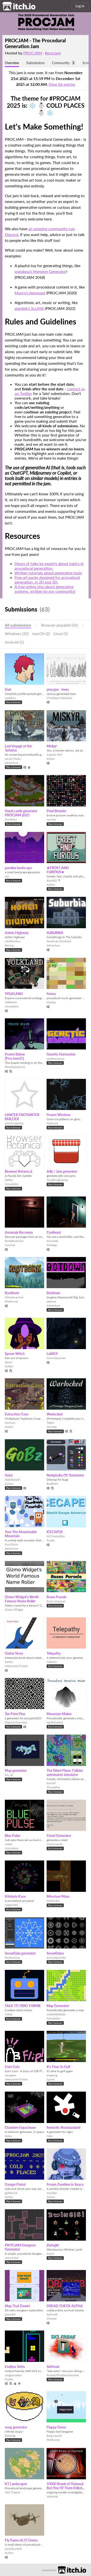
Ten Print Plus (15, 1714)
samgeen (10, 2075)
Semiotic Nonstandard (63, 2127)
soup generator (16, 2427)
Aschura (10, 1422)
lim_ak (9, 1775)
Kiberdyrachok (14, 1297)
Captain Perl (54, 754)
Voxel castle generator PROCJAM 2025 (21, 813)
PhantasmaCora (15, 1067)
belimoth (52, 2314)
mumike (52, 2193)
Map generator (16, 1770)
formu (51, 994)
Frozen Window (58, 1115)
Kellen (9, 1180)
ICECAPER (55, 1532)
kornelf (51, 1783)
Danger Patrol (15, 2184)
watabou (10, 698)
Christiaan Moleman (59, 698)
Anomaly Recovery (19, 1232)
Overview (12, 63)
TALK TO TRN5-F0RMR (23, 2006)
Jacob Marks (13, 758)
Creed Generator (59, 1836)
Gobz (9, 1475)
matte (8, 1844)
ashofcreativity (14, 1123)
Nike (49, 2136)
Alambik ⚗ (53, 880)
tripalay (51, 1002)
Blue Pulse (12, 1836)
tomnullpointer (56, 1358)
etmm (8, 1362)
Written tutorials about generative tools (48, 572)
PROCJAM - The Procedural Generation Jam (35, 43)
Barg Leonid (54, 2435)
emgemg (52, 2075)
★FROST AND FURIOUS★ (58, 870)
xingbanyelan (13, 2375)
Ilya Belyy (11, 819)
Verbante (52, 2496)
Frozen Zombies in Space (65, 2184)
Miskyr (52, 746)
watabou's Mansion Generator (40, 271)
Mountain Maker (59, 1714)
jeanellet (10, 2314)
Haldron (52, 1662)
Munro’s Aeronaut (30, 292)
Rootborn (12, 1293)
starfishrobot (55, 1722)
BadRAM (52, 1483)
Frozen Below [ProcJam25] (15, 1056)
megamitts (11, 1905)
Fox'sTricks (11, 1544)
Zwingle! (53, 2245)
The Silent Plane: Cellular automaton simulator (65, 1772)
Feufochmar (12, 1957)
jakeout (51, 1301)
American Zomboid (59, 941)
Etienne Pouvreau (16, 1722)
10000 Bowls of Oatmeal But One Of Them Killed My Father (65, 2488)
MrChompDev (56, 1536)
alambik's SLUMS (29, 308)
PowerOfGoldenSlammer (63, 2375)
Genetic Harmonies (61, 1054)
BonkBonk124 (14, 1241)
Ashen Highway (16, 933)
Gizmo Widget (14, 1609)
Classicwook (54, 1844)
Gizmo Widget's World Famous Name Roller (22, 1599)
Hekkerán (11, 1002)
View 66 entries (62, 84)
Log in (79, 6)
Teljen (50, 1422)
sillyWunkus (12, 941)
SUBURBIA (55, 933)
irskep (8, 2014)
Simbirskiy (53, 1901)
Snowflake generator (20, 1953)
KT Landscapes (16, 2484)
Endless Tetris (15, 2367)
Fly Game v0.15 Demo (21, 2540)
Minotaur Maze (58, 1896)
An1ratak (52, 1241)
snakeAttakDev (56, 2014)
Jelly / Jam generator (62, 1171)
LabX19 (52, 1354)
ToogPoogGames (57, 1180)
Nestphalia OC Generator (65, 1475)
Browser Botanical (18, 1171)
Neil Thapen (12, 2492)
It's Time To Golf (58, 2067)
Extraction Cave (16, 1414)
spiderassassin (56, 1058)
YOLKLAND (14, 994)
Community (60, 63)
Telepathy (54, 1653)
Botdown (53, 1293)
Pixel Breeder (56, 811)
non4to (51, 819)
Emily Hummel (56, 1601)
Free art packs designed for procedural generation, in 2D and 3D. (47, 579)
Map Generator (58, 2006)
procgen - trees (58, 689)
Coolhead (54, 1232)
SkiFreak (53, 2367)
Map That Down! (17, 2306)
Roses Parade (56, 1597)
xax (7, 876)
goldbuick (11, 2193)
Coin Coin (12, 2067)
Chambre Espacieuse (20, 2127)
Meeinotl (52, 1123)
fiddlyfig (10, 2435)
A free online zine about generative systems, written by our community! (45, 589)
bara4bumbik (13, 2548)
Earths (9, 1662)
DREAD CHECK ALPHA (65, 2306)
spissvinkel (11, 2258)
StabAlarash (12, 1479)
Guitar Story (14, 1653)
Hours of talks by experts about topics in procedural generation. (49, 565)
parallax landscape (18, 868)
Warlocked (55, 1414)
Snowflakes (55, 1953)
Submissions (35, 63)
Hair (8, 689)
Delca (8, 2136)
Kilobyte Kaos (15, 1896)
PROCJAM (32, 53)
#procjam (53, 53)
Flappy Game (56, 2427)
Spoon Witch (15, 1354)
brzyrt (50, 2253)
